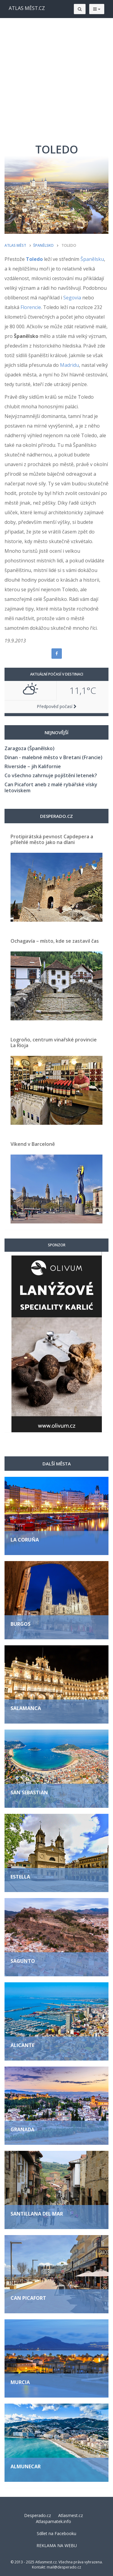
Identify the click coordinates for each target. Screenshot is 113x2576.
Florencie (30, 307)
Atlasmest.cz (70, 2515)
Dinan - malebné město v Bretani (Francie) (53, 757)
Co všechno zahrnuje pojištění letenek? (51, 775)
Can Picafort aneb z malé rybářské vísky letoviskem (51, 787)
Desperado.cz (37, 2515)
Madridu (69, 365)
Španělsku (92, 259)
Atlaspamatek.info (53, 2521)
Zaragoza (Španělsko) (30, 748)
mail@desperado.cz (64, 2567)
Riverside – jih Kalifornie (33, 766)
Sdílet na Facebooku (56, 2533)
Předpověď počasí (57, 706)
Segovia (72, 297)
